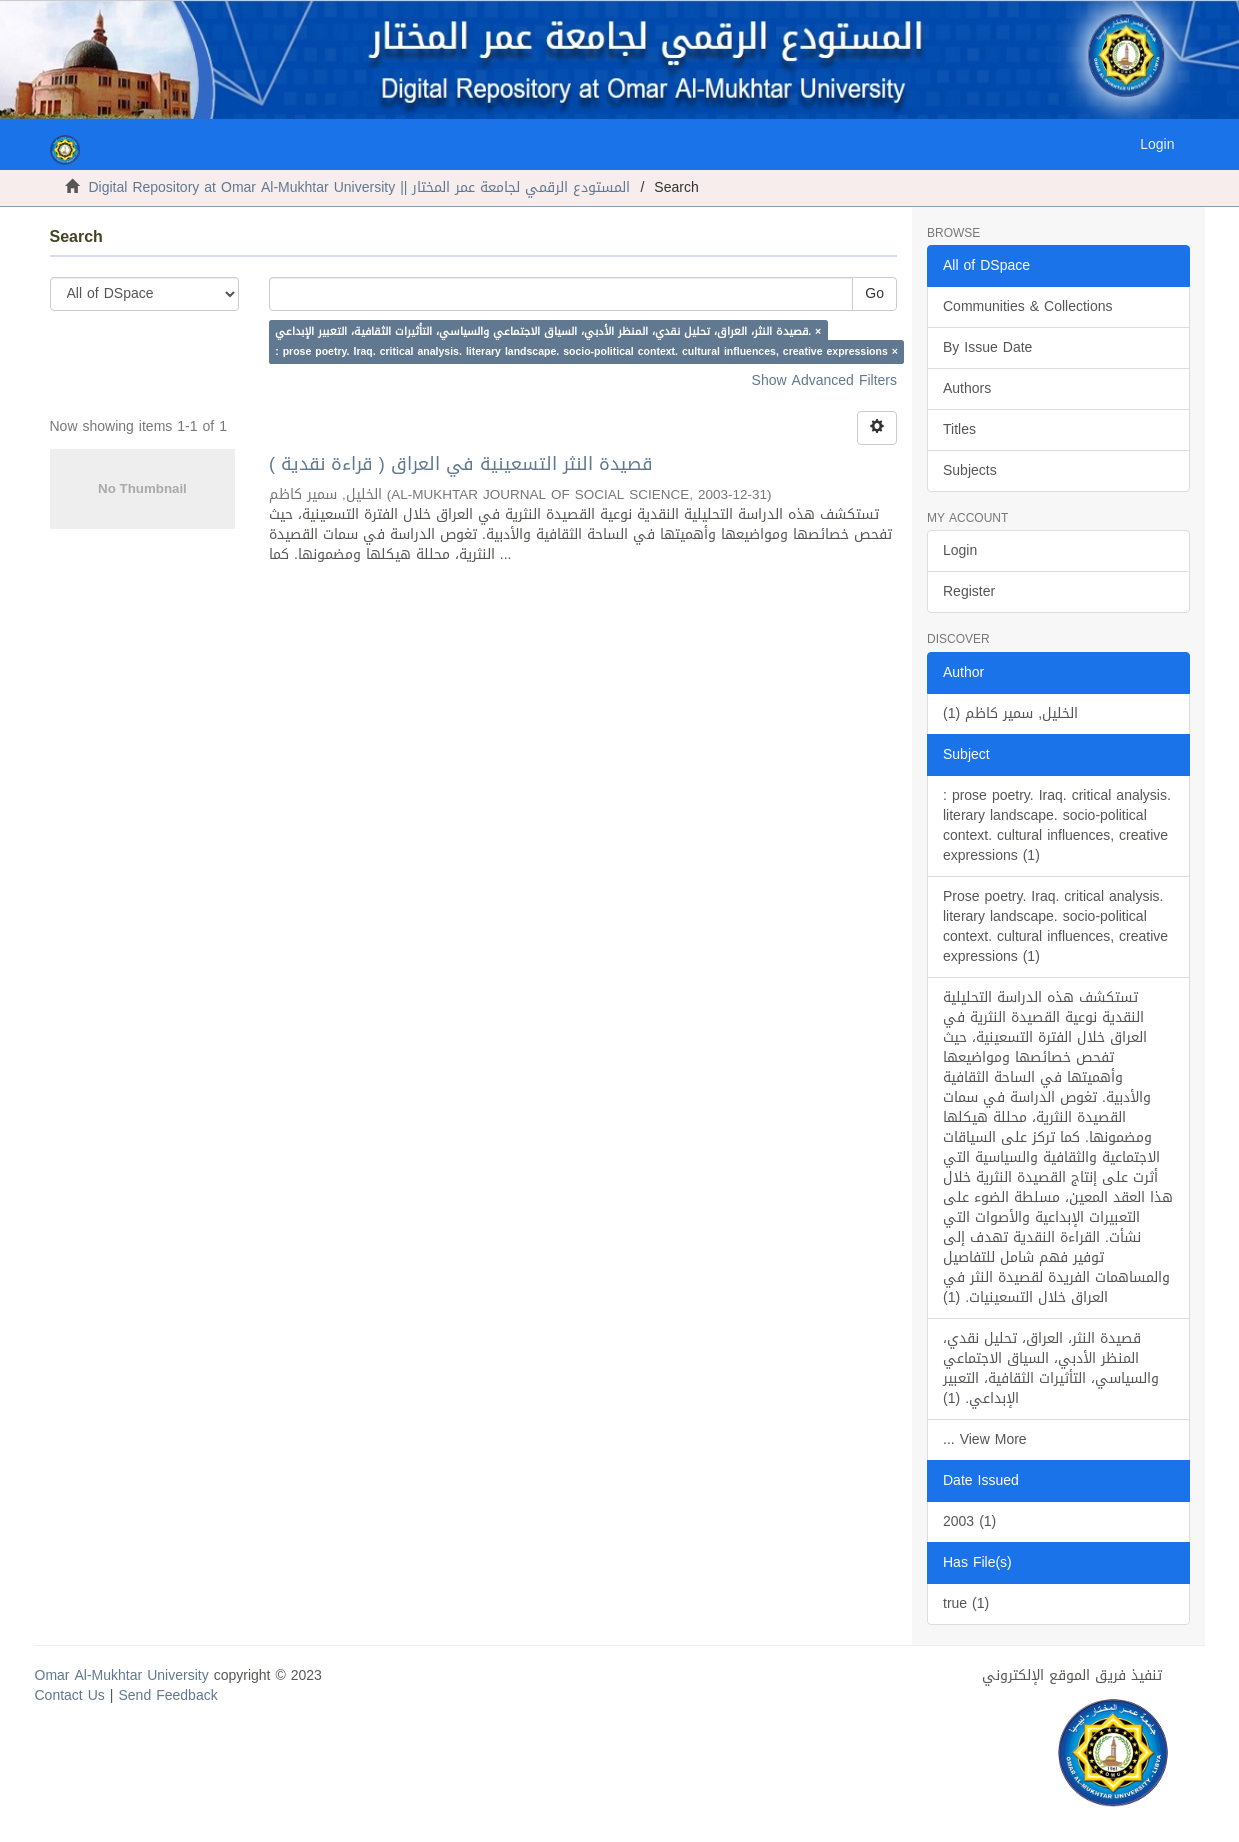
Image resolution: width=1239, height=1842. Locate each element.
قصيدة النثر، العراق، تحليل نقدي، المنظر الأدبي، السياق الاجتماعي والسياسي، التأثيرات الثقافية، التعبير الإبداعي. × (548, 331)
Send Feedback (168, 1695)
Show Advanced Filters (824, 380)
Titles (959, 429)
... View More (985, 1439)
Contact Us (70, 1695)
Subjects (970, 470)
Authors (967, 388)
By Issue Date (987, 347)
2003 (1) (969, 1521)
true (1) (966, 1603)
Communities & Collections (1028, 306)
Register (969, 591)
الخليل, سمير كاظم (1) (1010, 713)
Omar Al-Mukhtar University (122, 1675)
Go (874, 293)
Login (960, 550)
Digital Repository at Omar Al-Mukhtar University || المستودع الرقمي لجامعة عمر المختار (360, 187)
